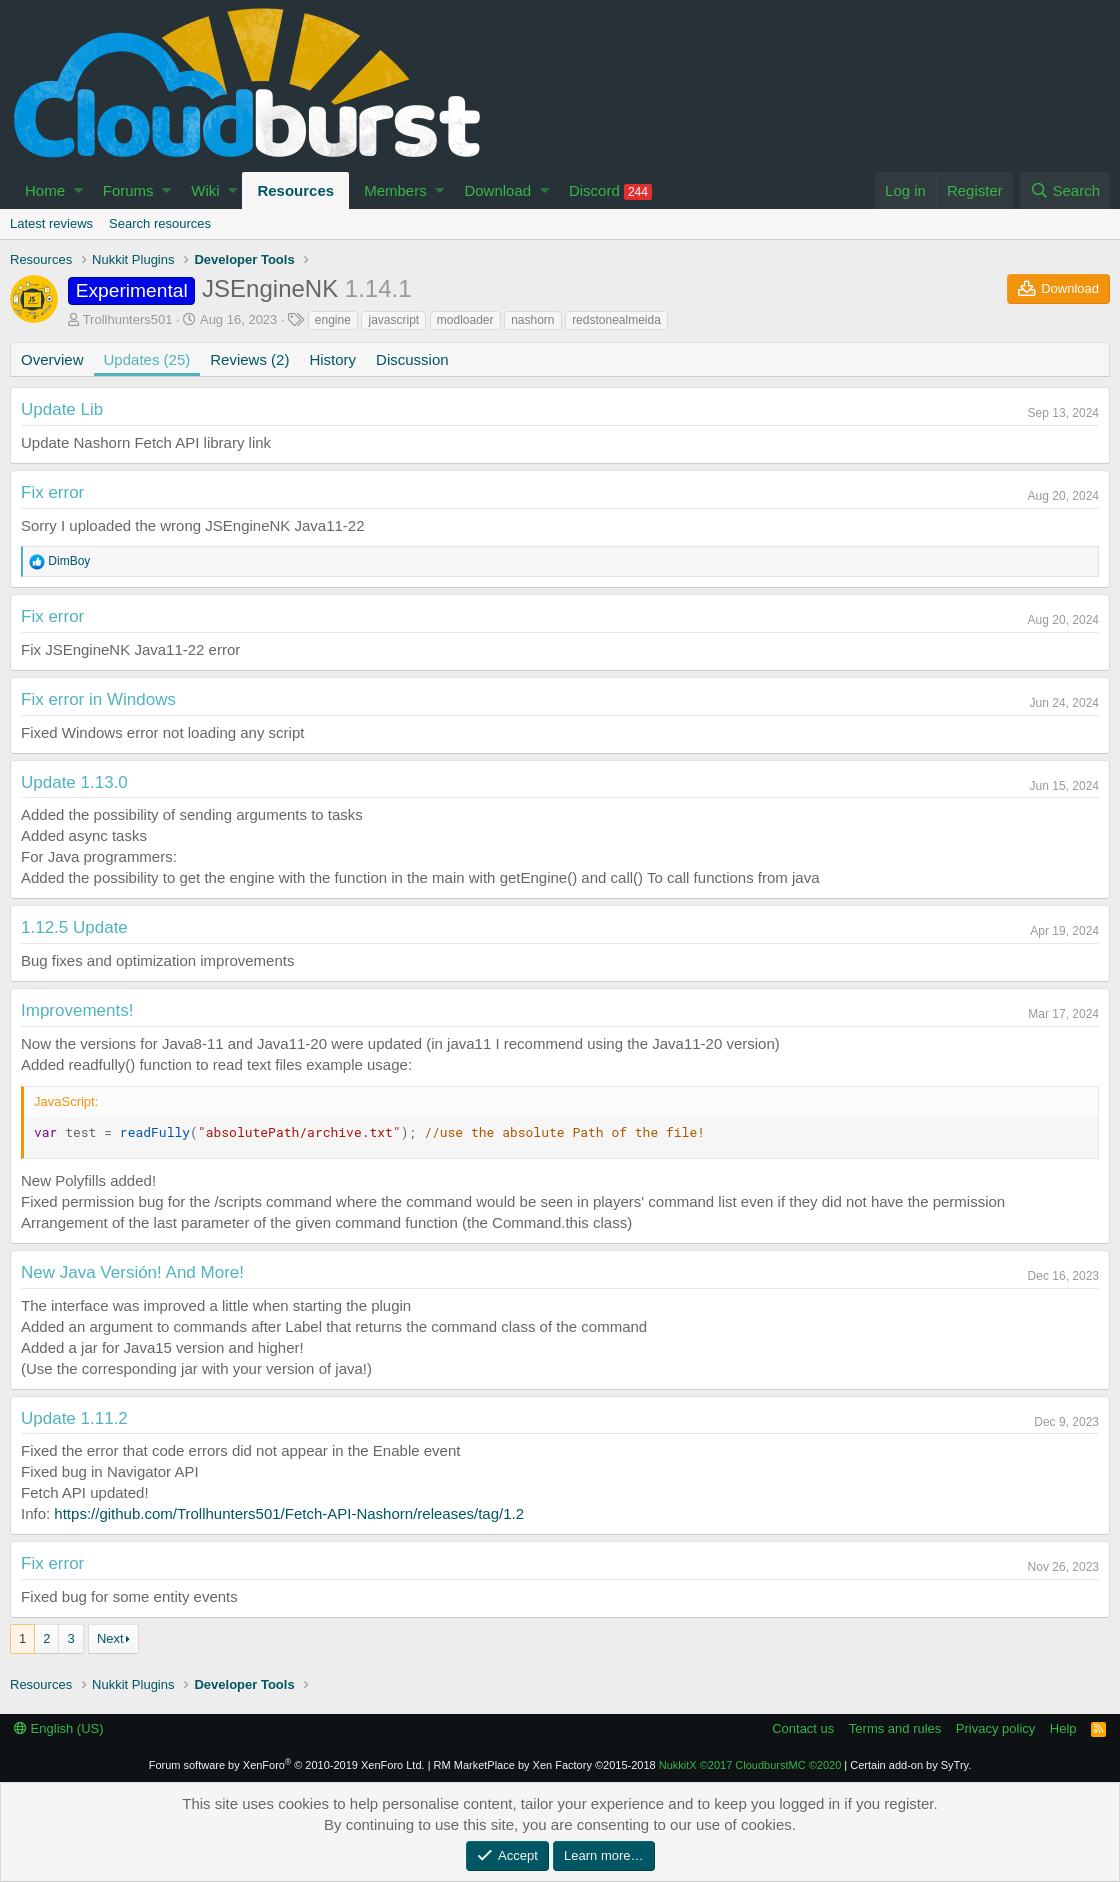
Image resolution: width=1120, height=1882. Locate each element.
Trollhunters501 (128, 319)
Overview (52, 359)
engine (333, 320)
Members (395, 190)
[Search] (1065, 190)
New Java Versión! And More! (132, 1272)
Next (110, 1638)
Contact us (803, 1728)
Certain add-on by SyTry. (910, 1765)
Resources (295, 190)
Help (1063, 1728)
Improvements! (77, 1010)
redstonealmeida (616, 320)
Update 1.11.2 (74, 1418)
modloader (465, 320)
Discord (610, 191)
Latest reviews (51, 223)
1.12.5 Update (74, 927)
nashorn (532, 320)
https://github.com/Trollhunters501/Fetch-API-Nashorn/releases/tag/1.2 (289, 1513)
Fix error (52, 492)
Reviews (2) (249, 359)
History (332, 359)
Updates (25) (147, 359)
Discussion (412, 359)
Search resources (160, 223)
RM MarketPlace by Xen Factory (545, 1765)
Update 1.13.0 (74, 782)
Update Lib (62, 409)
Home (45, 190)
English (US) (59, 1728)
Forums (128, 190)
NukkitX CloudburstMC (750, 1765)
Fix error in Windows (98, 699)
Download (497, 190)
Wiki (205, 190)
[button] (78, 190)
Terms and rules (895, 1728)
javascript (393, 320)
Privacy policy (995, 1728)
